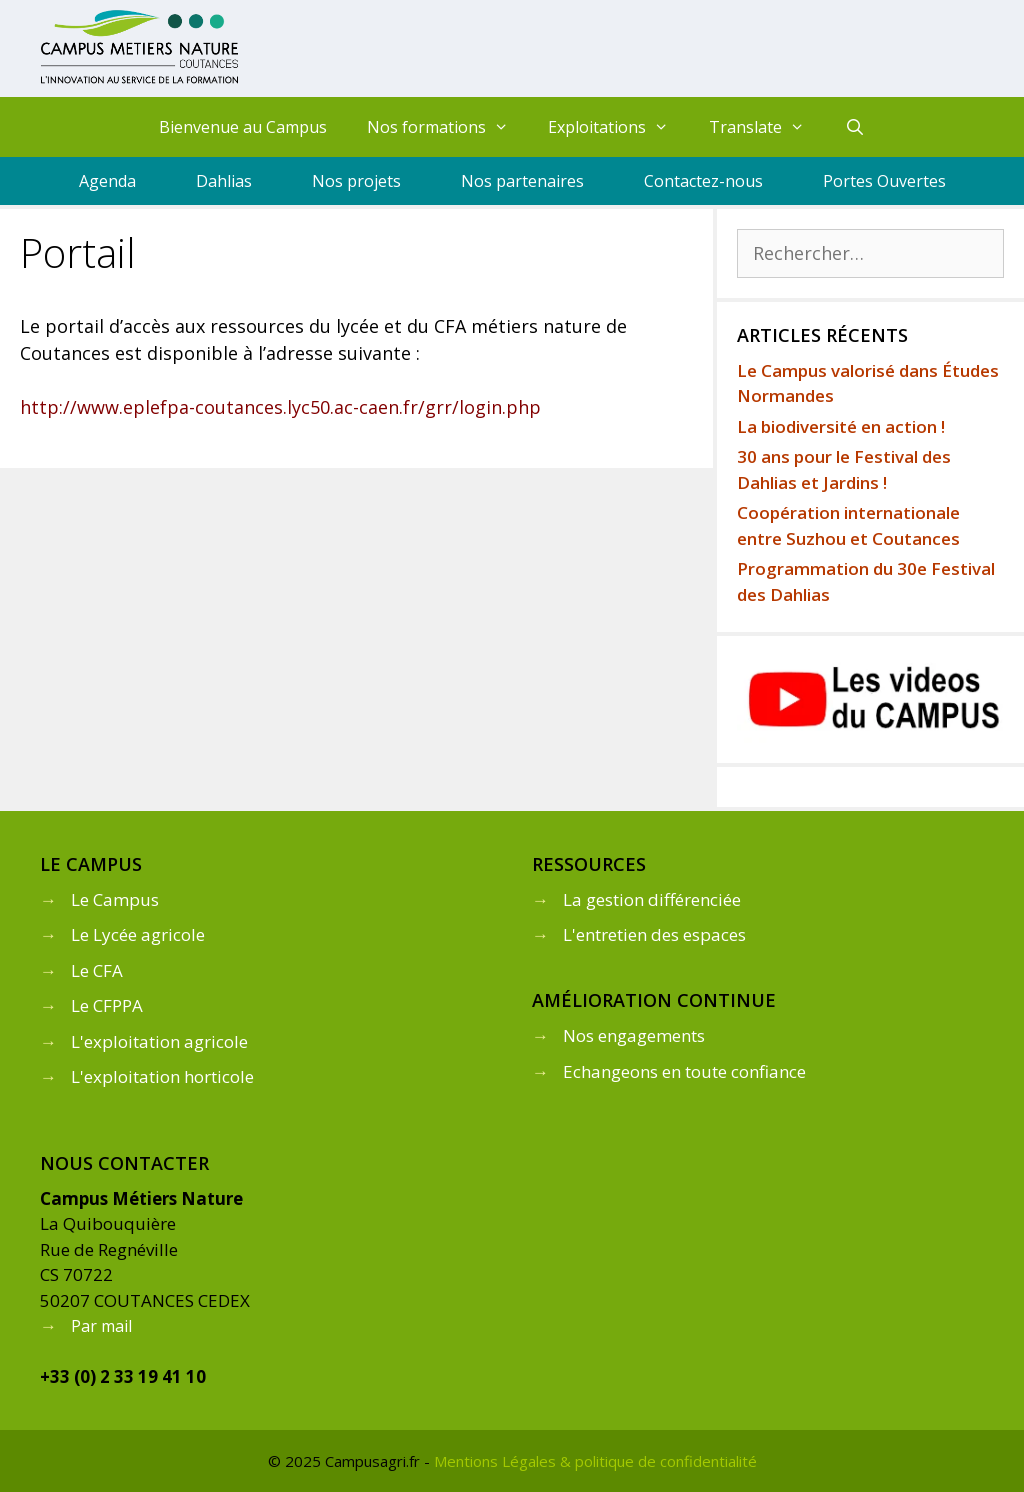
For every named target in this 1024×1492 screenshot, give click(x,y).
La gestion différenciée (652, 899)
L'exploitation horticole (162, 1076)
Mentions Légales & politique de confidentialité (595, 1461)
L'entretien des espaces (654, 934)
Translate (767, 127)
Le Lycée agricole (138, 934)
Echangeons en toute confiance (684, 1071)
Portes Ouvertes (884, 181)
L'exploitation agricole (159, 1041)
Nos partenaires (522, 181)
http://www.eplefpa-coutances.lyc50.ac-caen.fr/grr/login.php (280, 407)
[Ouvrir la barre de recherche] (855, 127)
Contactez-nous (703, 181)
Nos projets (356, 181)
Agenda (107, 181)
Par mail (101, 1326)
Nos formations (448, 127)
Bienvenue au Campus (243, 127)
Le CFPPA (107, 1005)
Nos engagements (634, 1035)
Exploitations (618, 127)
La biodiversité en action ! (841, 426)
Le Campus (115, 899)
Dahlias (224, 181)
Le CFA (97, 970)
